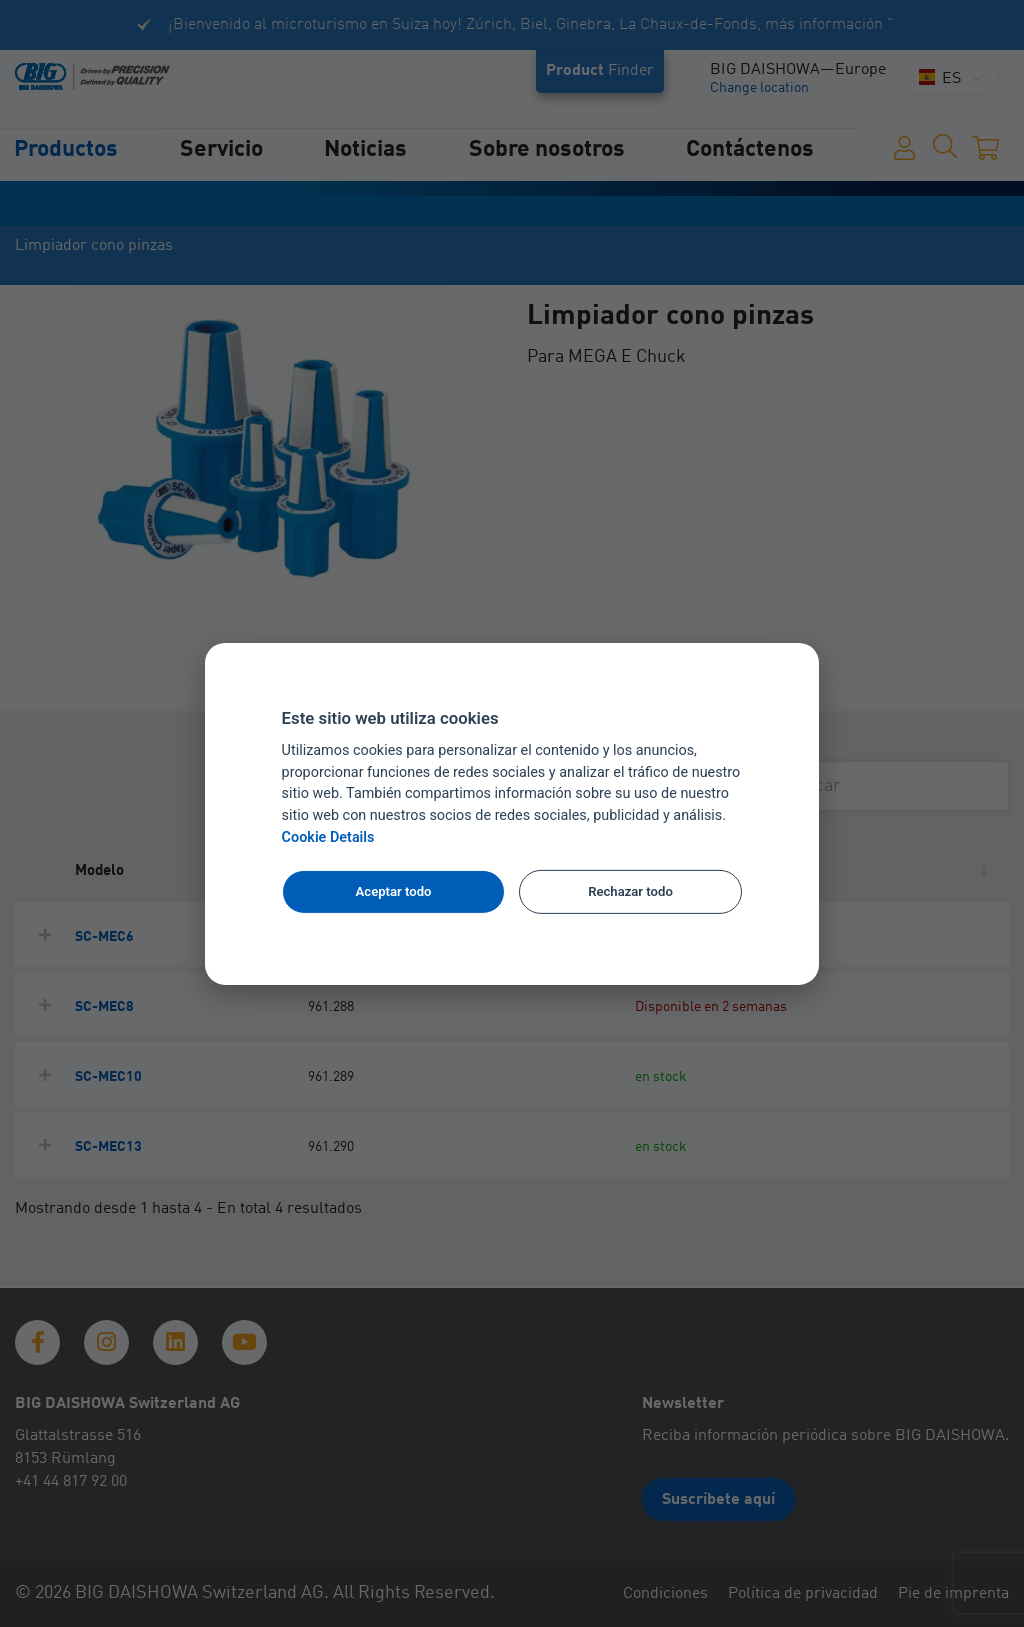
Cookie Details (328, 837)
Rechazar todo (630, 891)
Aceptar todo (394, 891)
